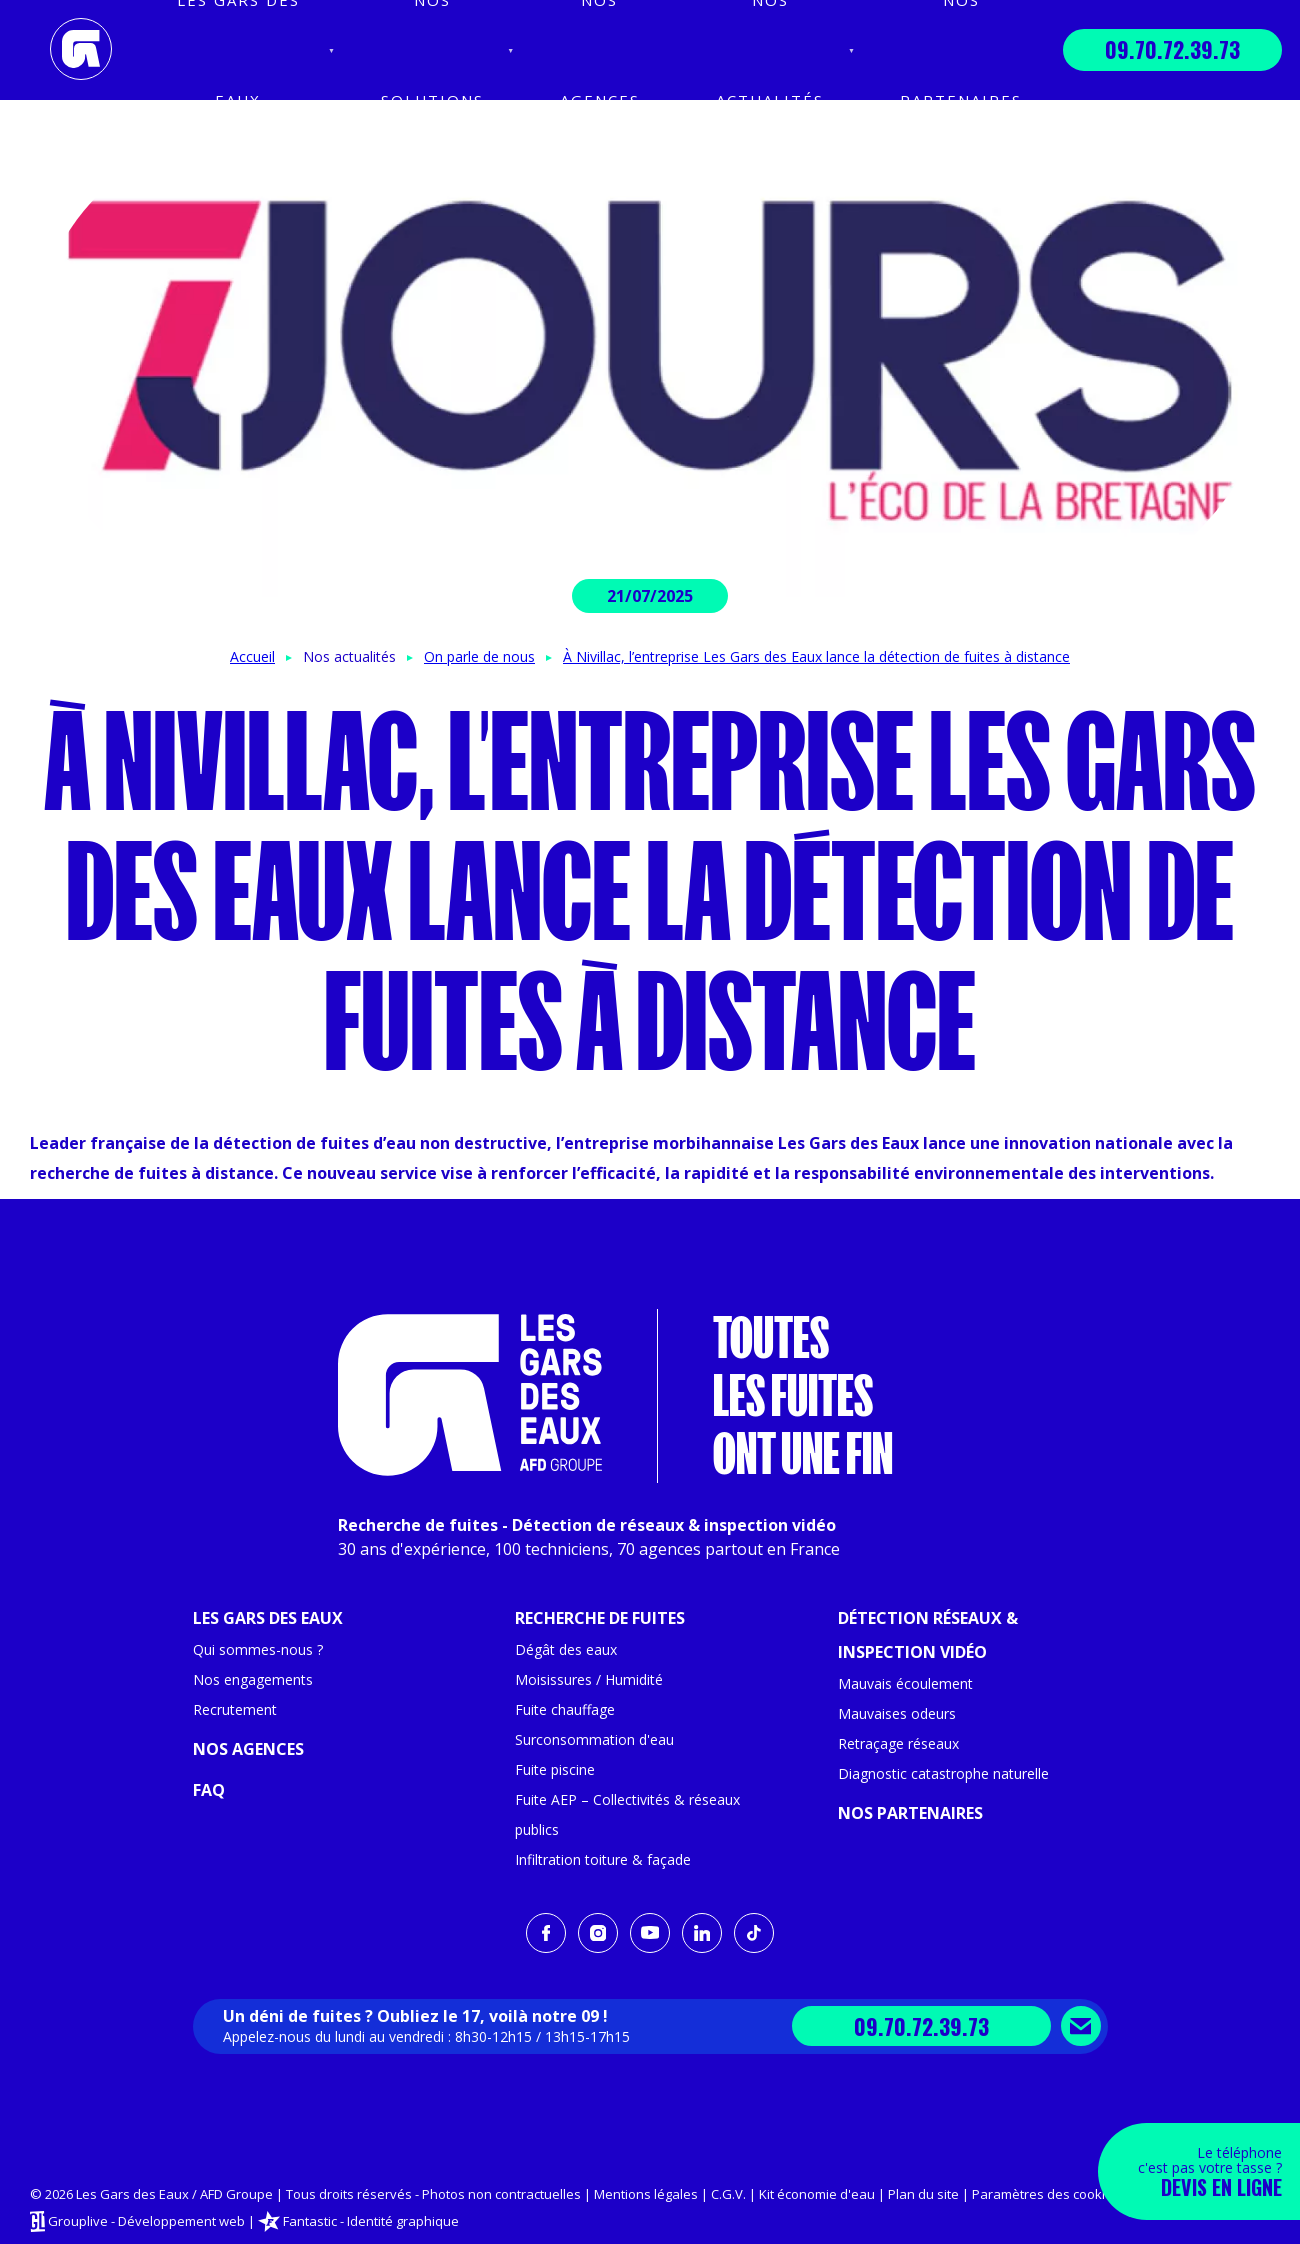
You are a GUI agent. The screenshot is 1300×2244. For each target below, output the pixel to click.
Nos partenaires (910, 1813)
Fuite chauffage (565, 1709)
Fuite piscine (555, 1769)
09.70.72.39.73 (1172, 49)
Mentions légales (646, 2194)
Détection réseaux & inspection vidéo (928, 1635)
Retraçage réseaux (898, 1743)
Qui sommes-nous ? (258, 1649)
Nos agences (248, 1749)
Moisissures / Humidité (589, 1679)
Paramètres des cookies (1046, 2194)
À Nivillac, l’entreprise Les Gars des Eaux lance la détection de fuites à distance (816, 656)
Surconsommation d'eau (594, 1739)
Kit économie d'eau (817, 2194)
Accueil (252, 656)
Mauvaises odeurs (897, 1713)
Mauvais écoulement (905, 1683)
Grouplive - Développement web (146, 2220)
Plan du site (923, 2194)
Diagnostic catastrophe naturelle (943, 1773)
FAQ (209, 1790)
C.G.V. (728, 2194)
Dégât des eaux (566, 1649)
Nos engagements (253, 1679)
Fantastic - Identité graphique (371, 2220)
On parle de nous (479, 656)
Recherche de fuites (600, 1618)
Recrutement (235, 1709)
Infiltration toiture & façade (603, 1859)
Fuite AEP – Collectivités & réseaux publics (627, 1814)
